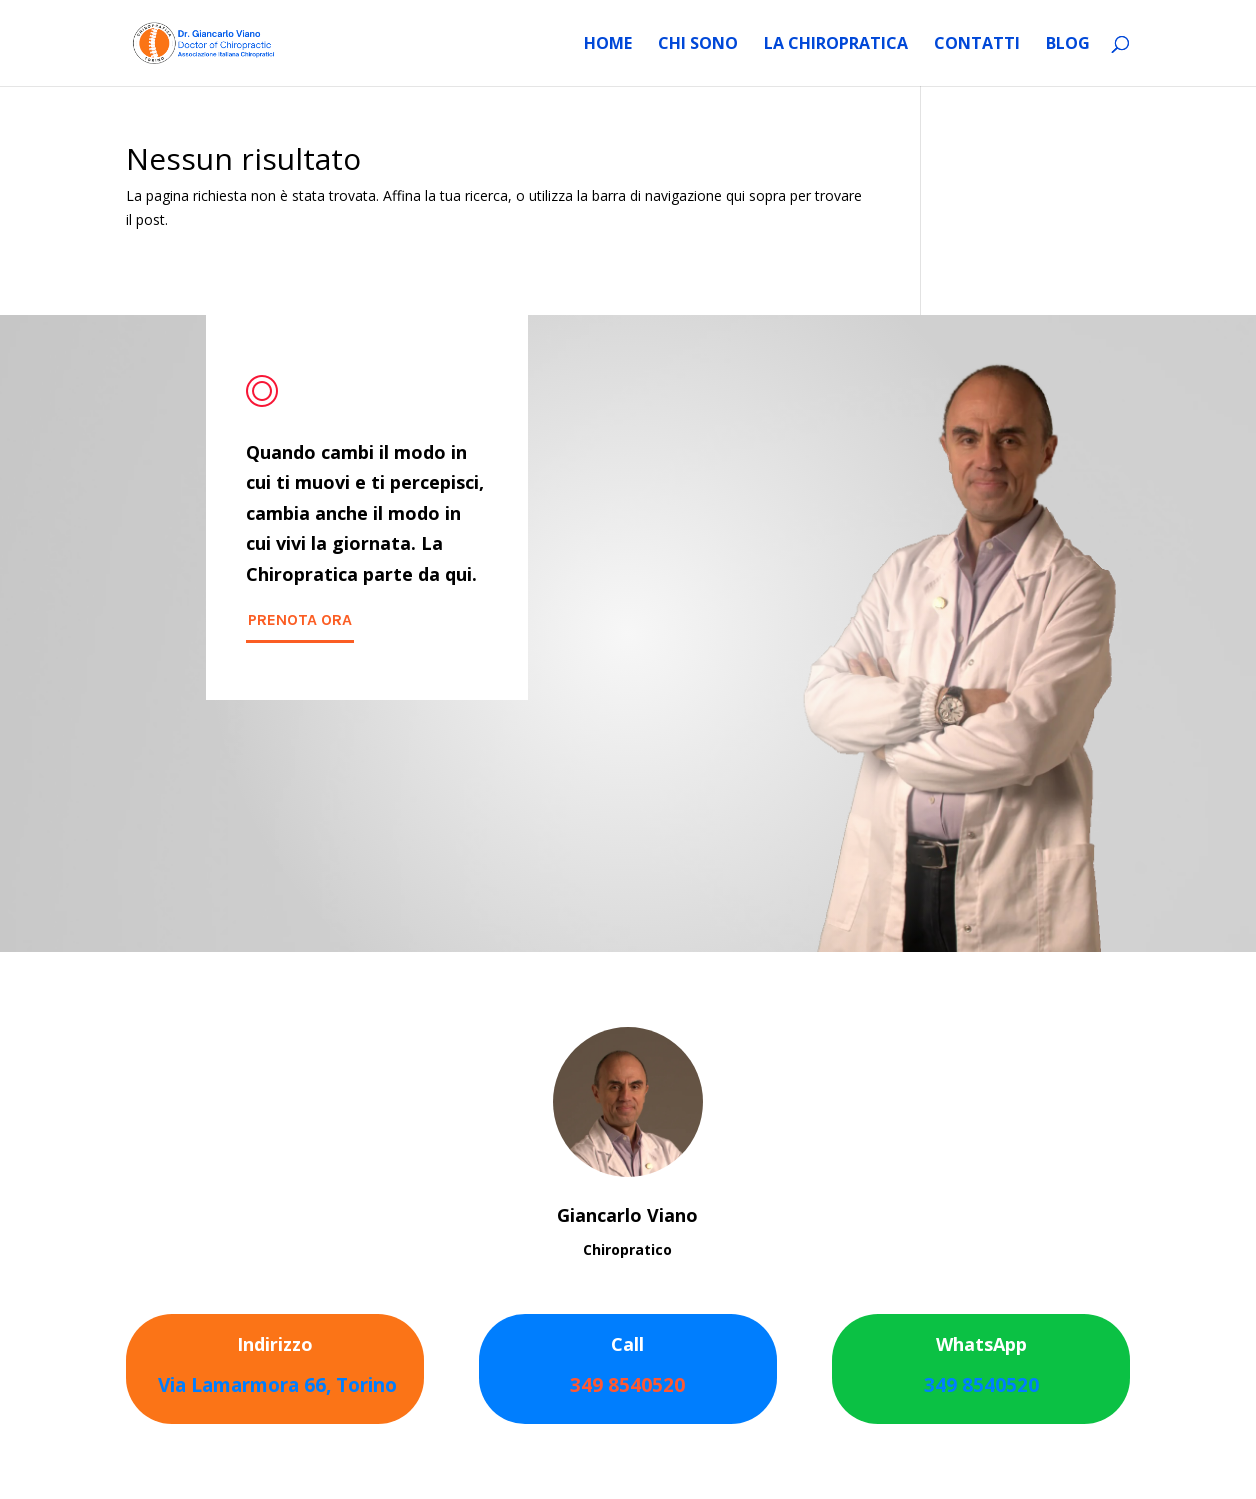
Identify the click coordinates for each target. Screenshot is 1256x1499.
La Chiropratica (836, 45)
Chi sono (698, 45)
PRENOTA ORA (300, 619)
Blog (1068, 45)
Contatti (977, 45)
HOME (608, 45)
